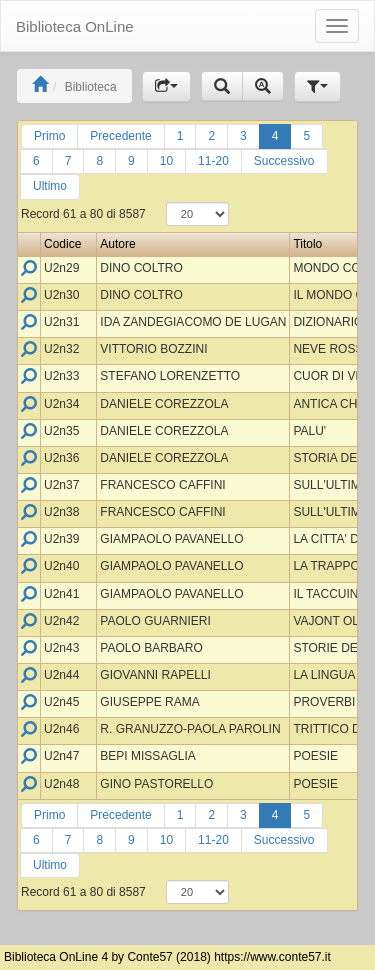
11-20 (213, 161)
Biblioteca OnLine (75, 26)
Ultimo (50, 186)
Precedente (120, 136)
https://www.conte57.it (272, 957)
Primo (49, 136)
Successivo (284, 161)
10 (166, 161)
